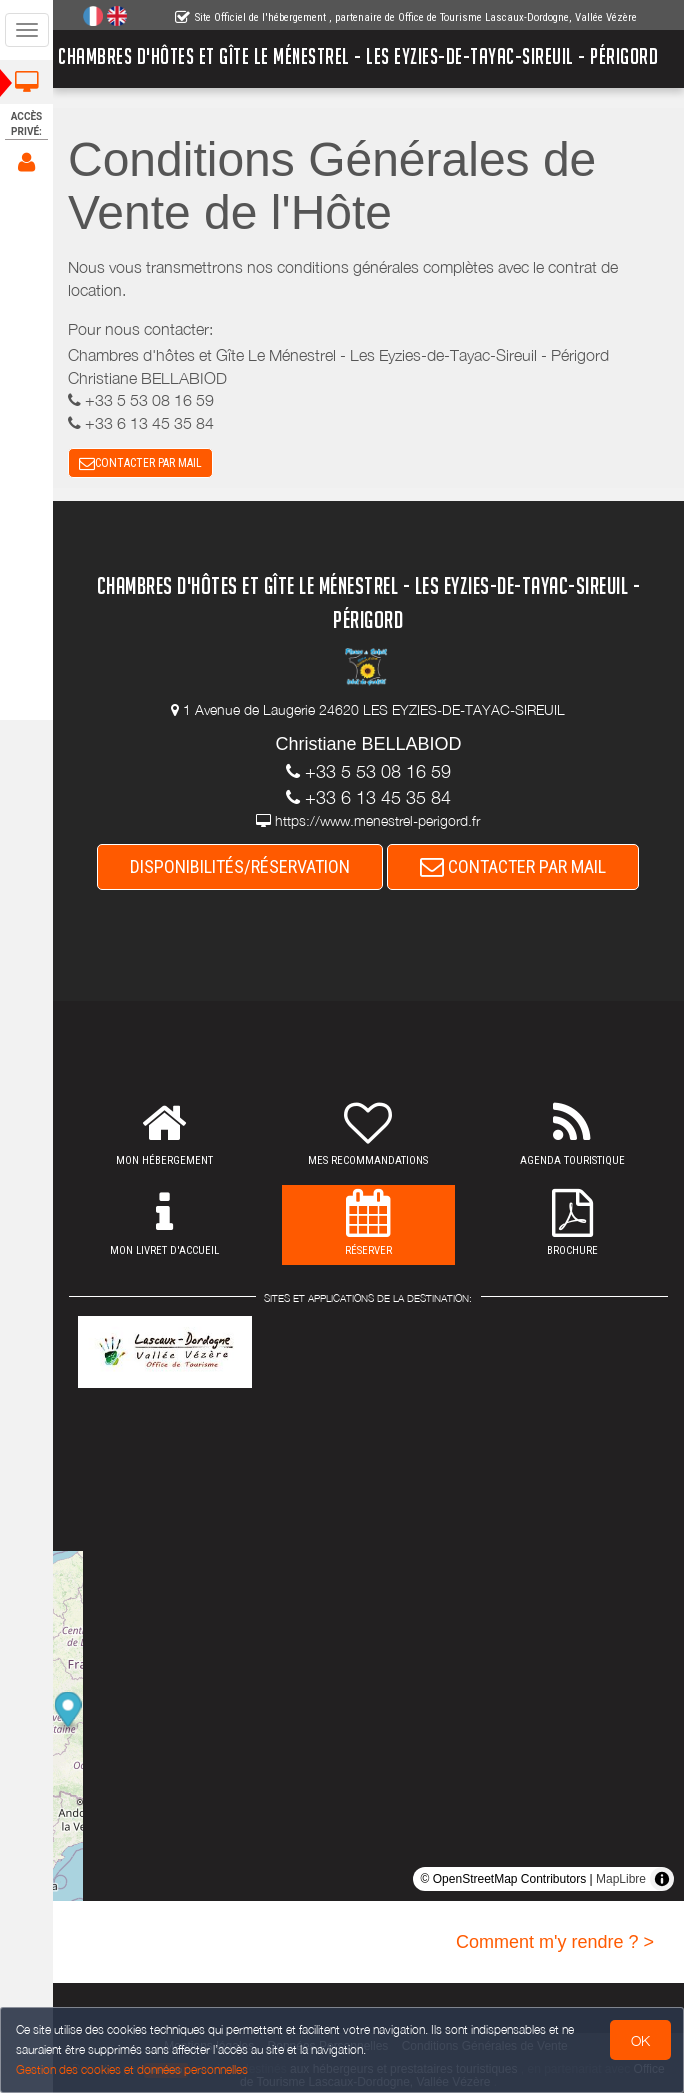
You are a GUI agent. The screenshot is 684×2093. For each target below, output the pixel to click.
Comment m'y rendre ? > (555, 1942)
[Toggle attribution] (662, 1879)
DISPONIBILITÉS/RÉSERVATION (241, 866)
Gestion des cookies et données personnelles (132, 2069)
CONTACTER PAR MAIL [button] (140, 463)
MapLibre (621, 1879)
